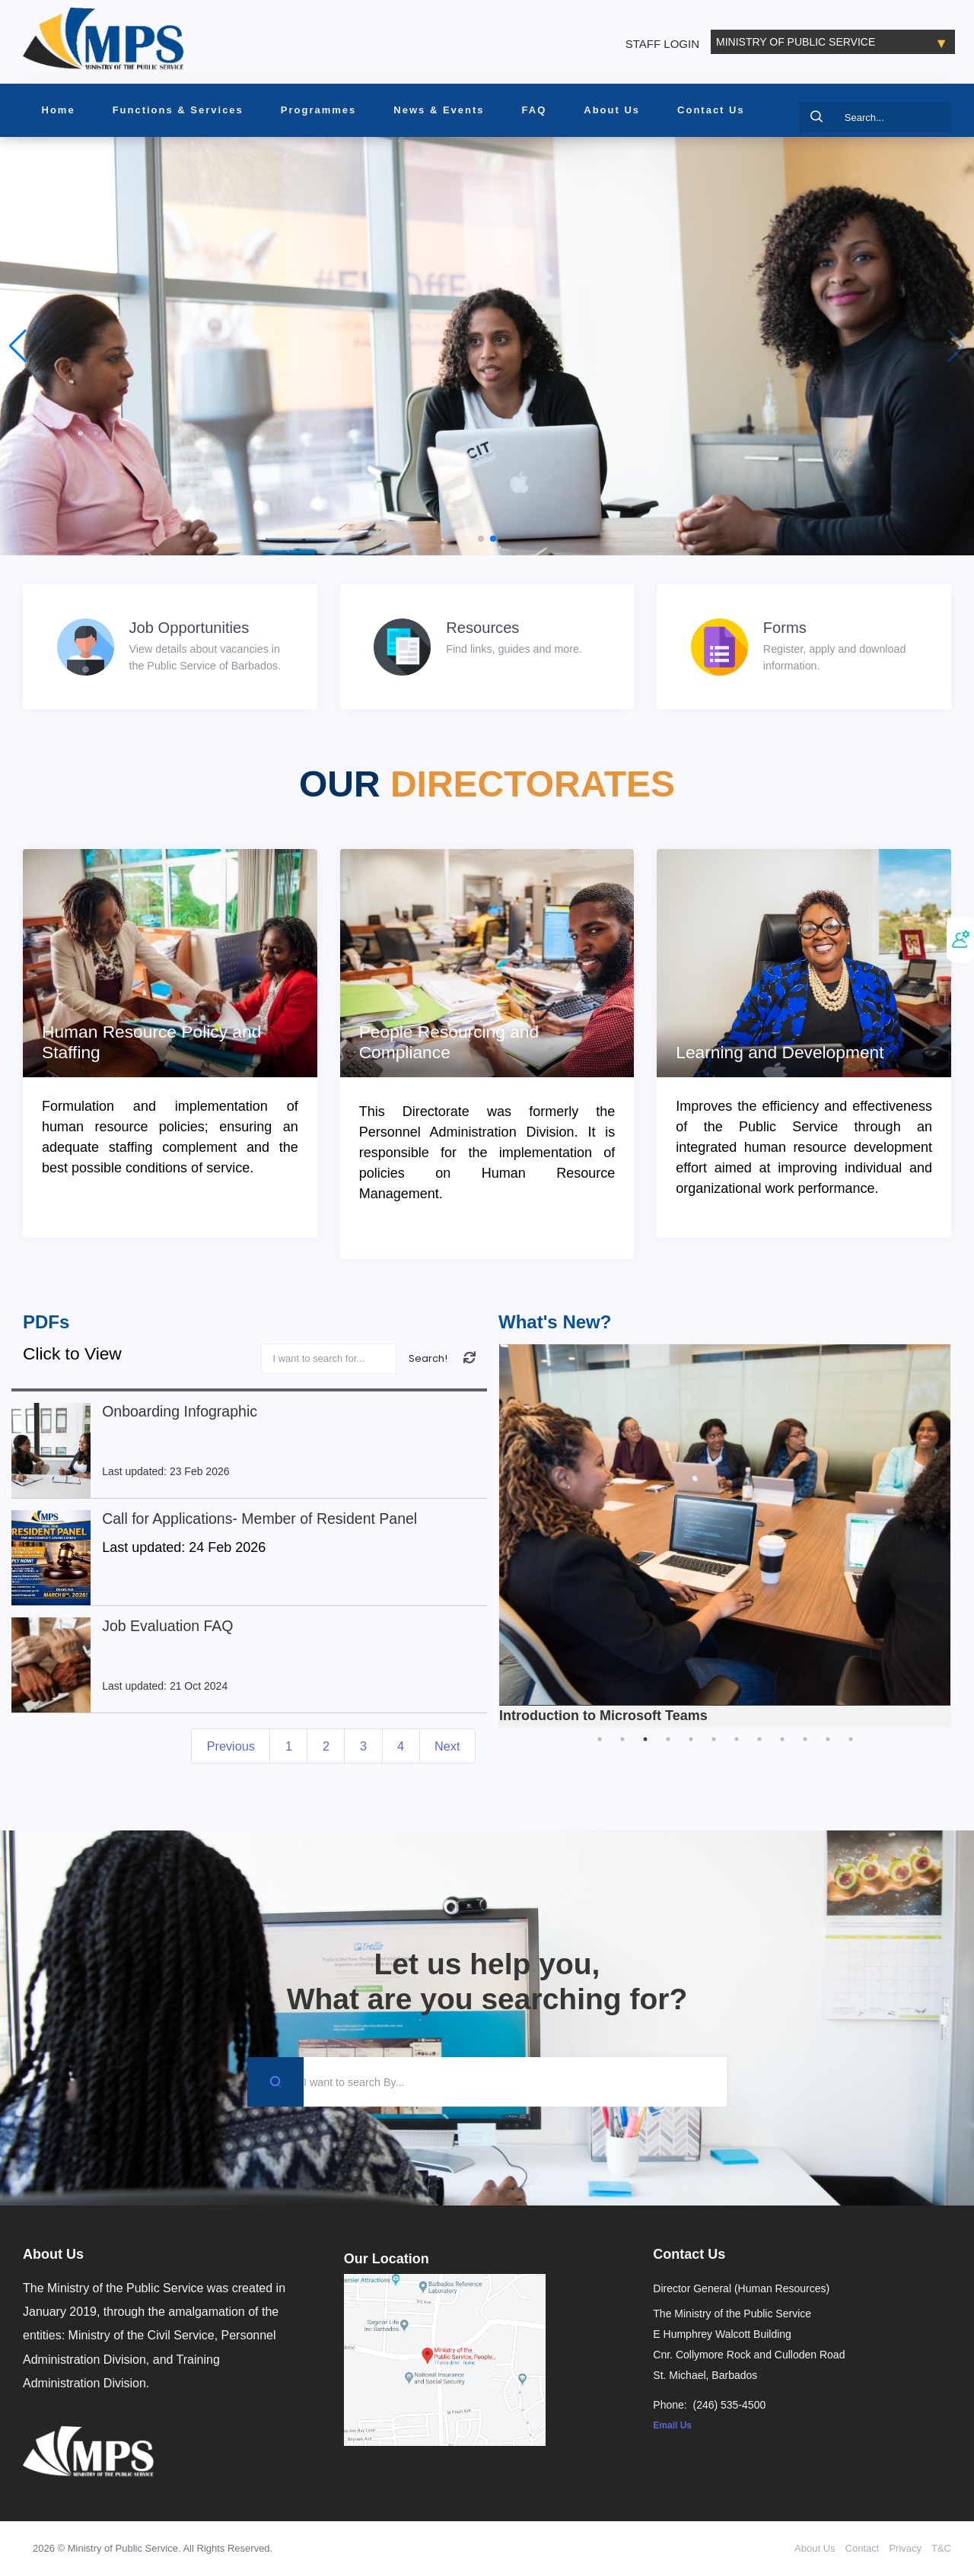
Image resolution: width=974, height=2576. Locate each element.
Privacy (905, 2548)
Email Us (672, 2425)
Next (447, 1746)
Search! (428, 1358)
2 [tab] (622, 1739)
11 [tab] (828, 1739)
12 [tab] (850, 1739)
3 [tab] (645, 1739)
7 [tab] (736, 1739)
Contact (862, 2548)
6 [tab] (713, 1739)
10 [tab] (805, 1739)
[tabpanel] (724, 1536)
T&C (941, 2548)
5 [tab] (691, 1739)
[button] (481, 539)
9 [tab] (782, 1739)
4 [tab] (668, 1739)
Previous (231, 1746)
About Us (814, 2548)
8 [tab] (759, 1739)
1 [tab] (599, 1739)
